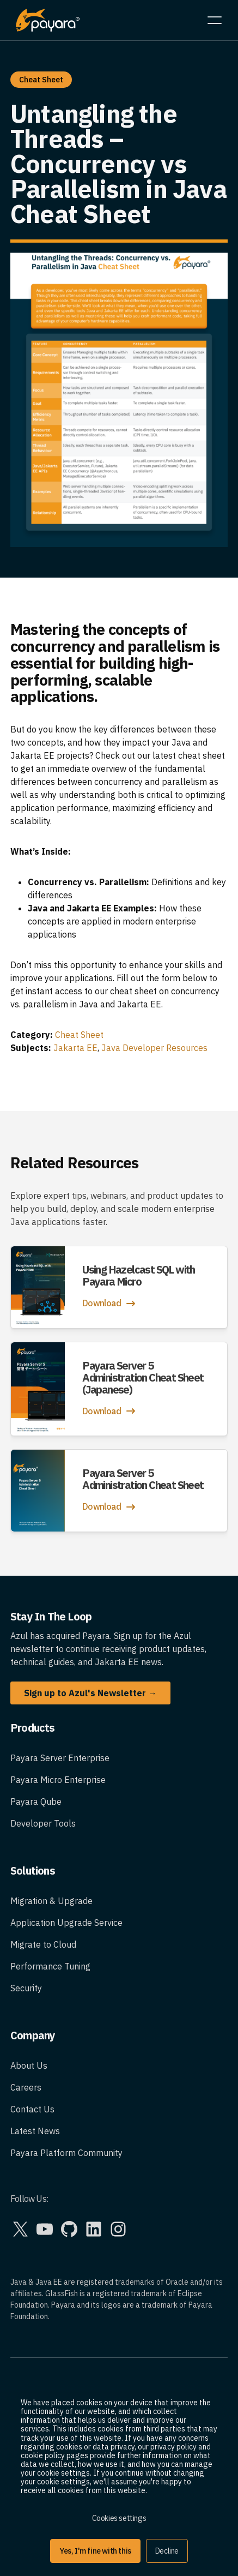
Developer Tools (43, 1823)
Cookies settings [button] (119, 2518)
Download (109, 1303)
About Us (28, 2065)
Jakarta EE (75, 1047)
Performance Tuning (50, 1966)
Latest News (35, 2130)
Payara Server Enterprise (59, 1757)
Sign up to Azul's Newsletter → (90, 1693)
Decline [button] (167, 2551)
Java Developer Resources (154, 1047)
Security (26, 1988)
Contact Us (32, 2109)
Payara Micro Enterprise (58, 1779)
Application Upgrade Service (66, 1922)
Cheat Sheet (79, 1034)
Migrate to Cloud (43, 1944)
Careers (25, 2087)
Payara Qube (36, 1801)
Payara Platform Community (66, 2152)
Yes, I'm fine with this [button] (95, 2551)
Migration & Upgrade (51, 1900)
